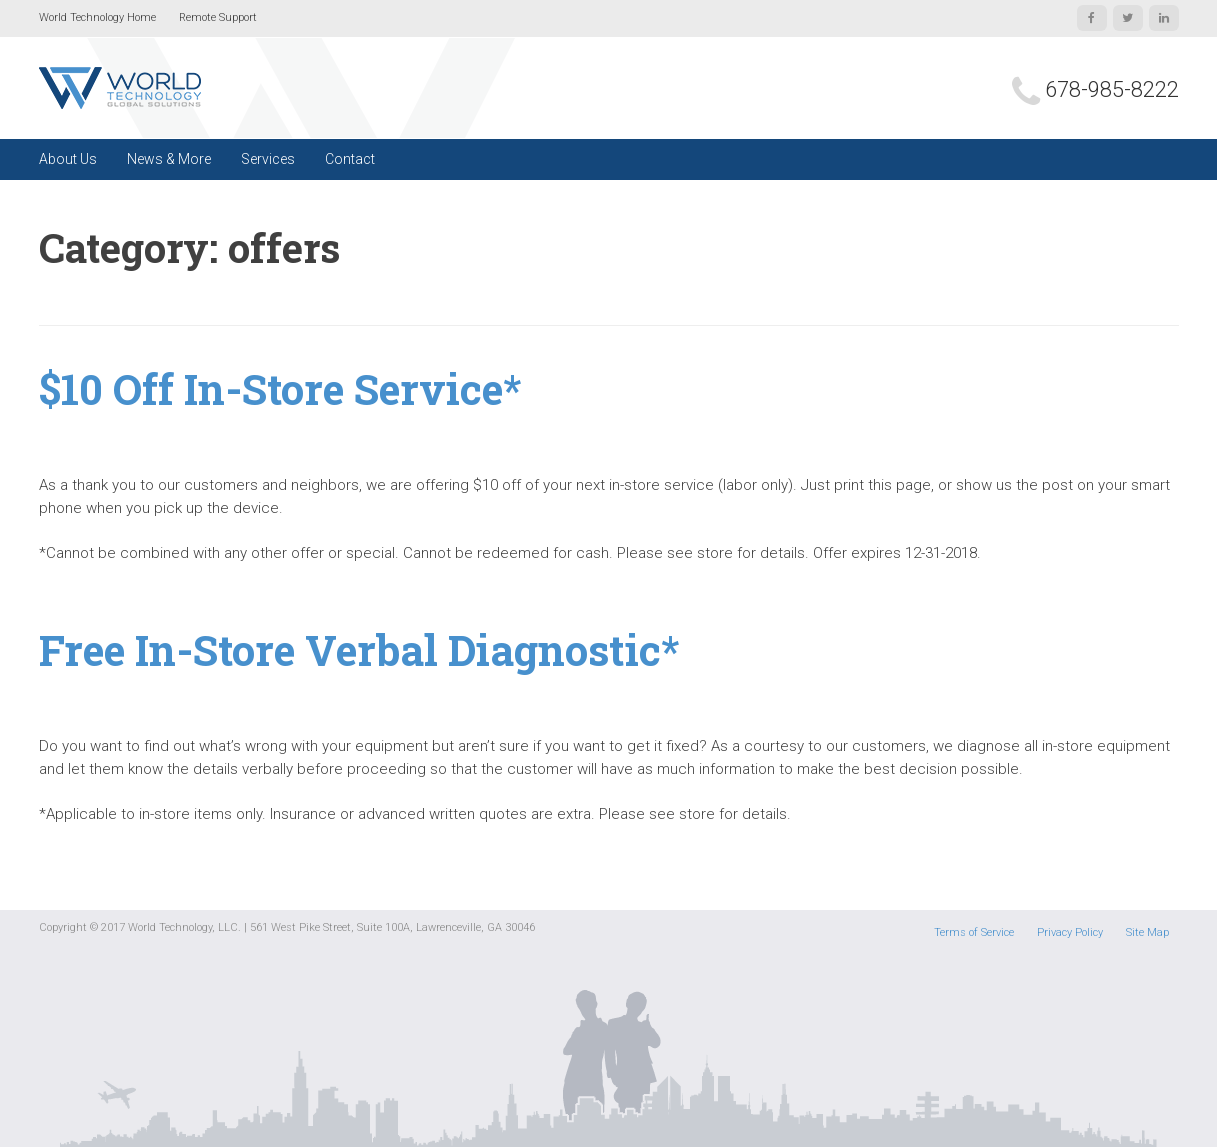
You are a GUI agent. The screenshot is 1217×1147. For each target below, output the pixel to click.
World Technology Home (97, 17)
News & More (169, 159)
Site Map (1147, 932)
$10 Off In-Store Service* (280, 388)
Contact (350, 159)
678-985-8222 (1112, 89)
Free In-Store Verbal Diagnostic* (359, 649)
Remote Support (218, 17)
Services (268, 159)
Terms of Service (974, 932)
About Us (68, 159)
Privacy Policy (1070, 932)
